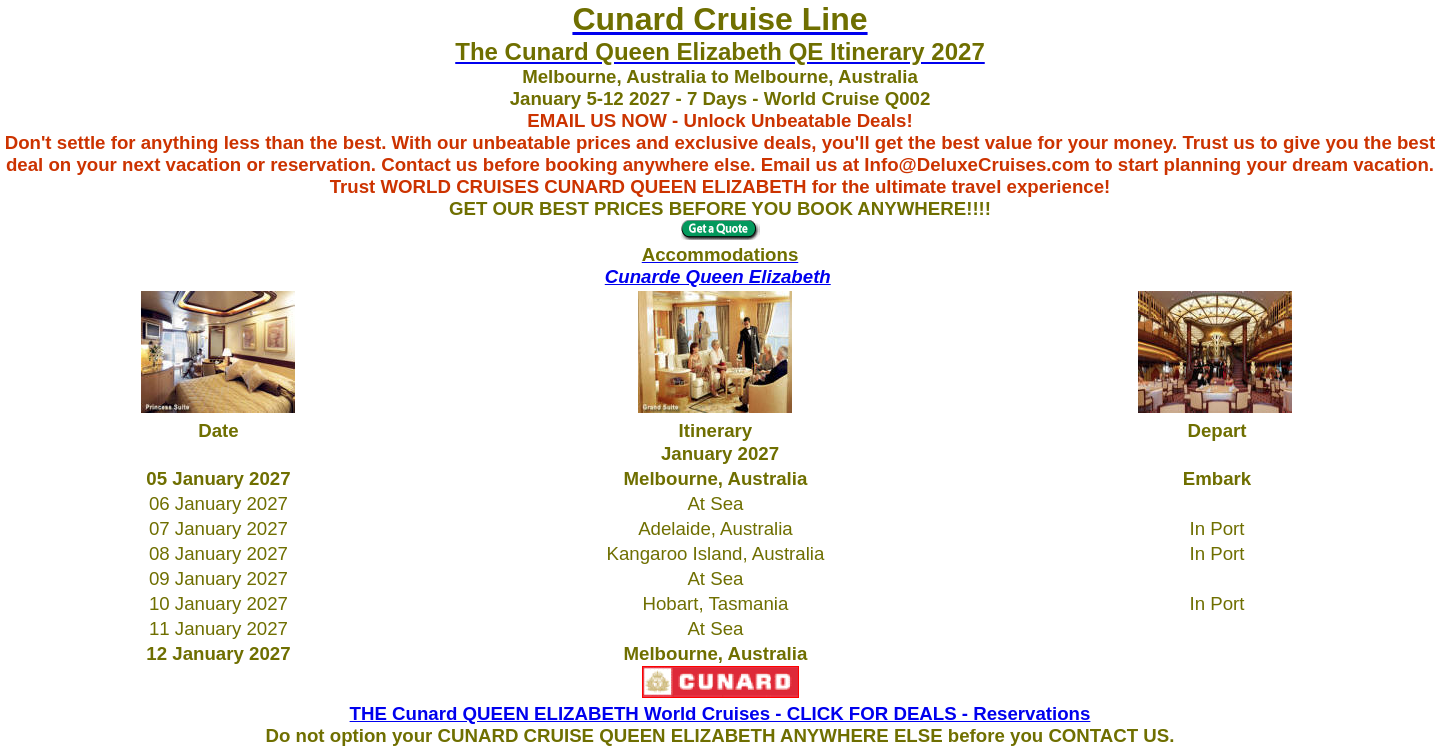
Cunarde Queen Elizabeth (718, 276)
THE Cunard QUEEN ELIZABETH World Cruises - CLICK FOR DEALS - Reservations (720, 713)
